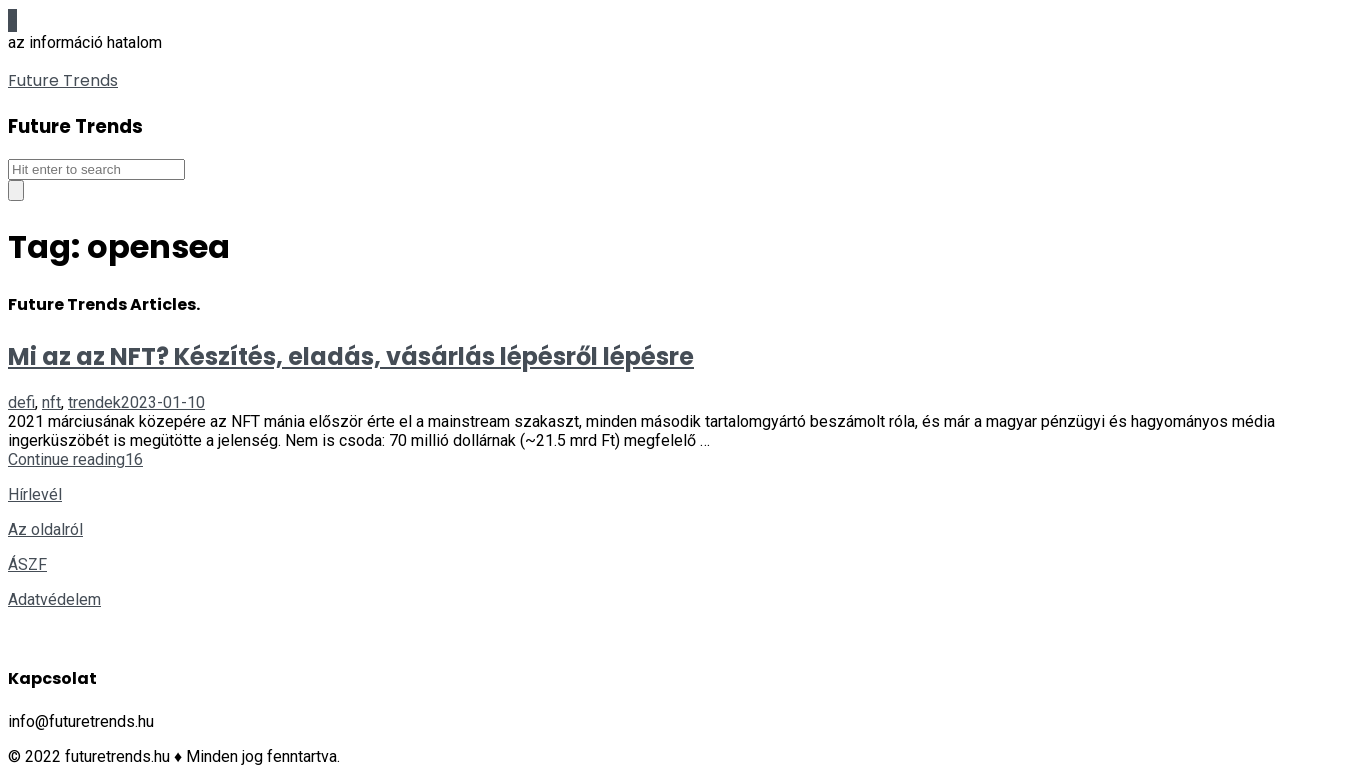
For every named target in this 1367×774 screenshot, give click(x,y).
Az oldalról (45, 529)
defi (21, 402)
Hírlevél (35, 494)
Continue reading (66, 459)
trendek (94, 402)
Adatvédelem (54, 599)
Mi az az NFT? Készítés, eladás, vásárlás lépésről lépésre (351, 356)
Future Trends (63, 80)
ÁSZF (27, 564)
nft (51, 402)
